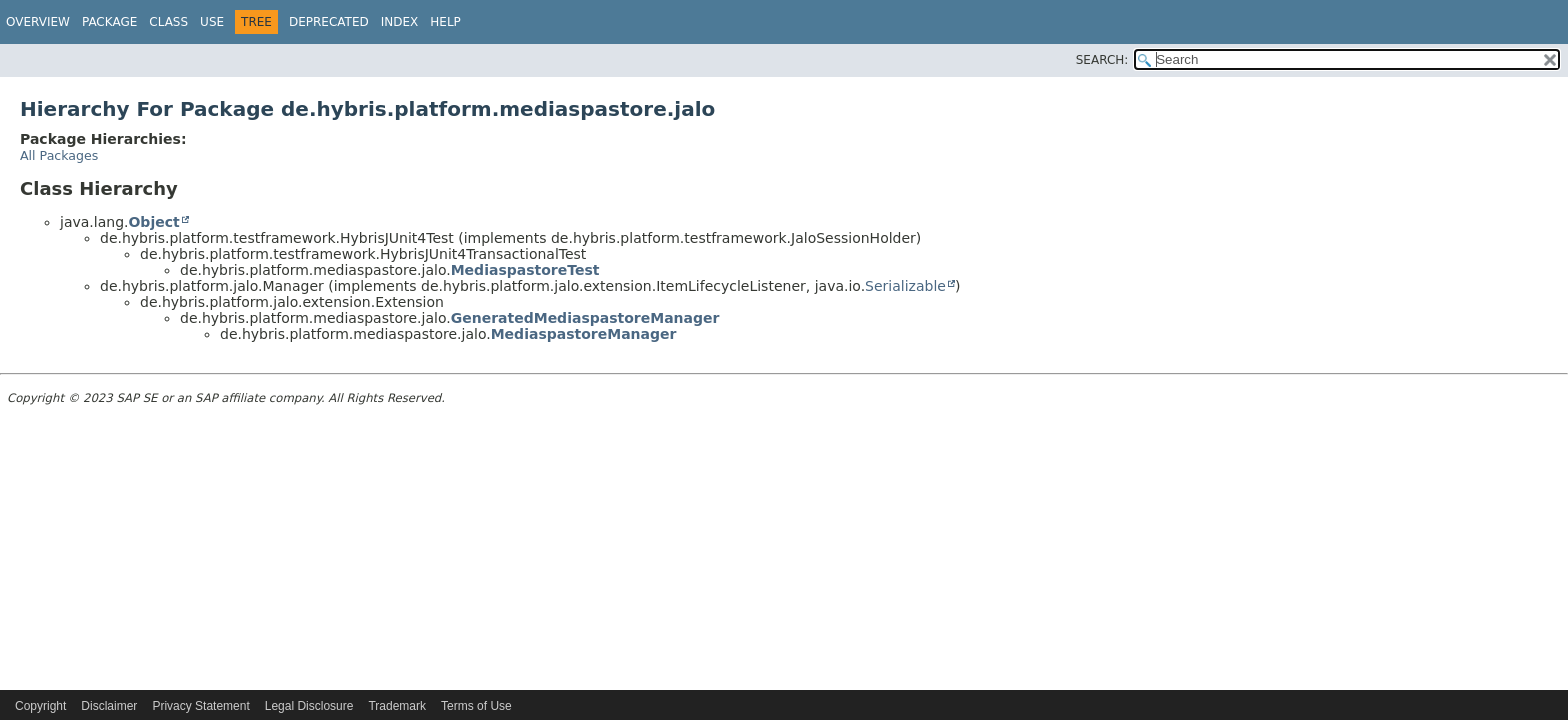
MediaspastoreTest (525, 270)
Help (445, 22)
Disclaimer (109, 706)
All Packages (59, 155)
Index (400, 22)
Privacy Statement (200, 706)
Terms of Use (476, 706)
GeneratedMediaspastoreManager (585, 318)
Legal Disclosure (309, 706)
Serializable (905, 286)
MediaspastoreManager (584, 334)
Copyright (40, 706)
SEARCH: (1102, 60)
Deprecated (329, 22)
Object (153, 222)
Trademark (397, 706)
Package (109, 22)
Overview (38, 22)
